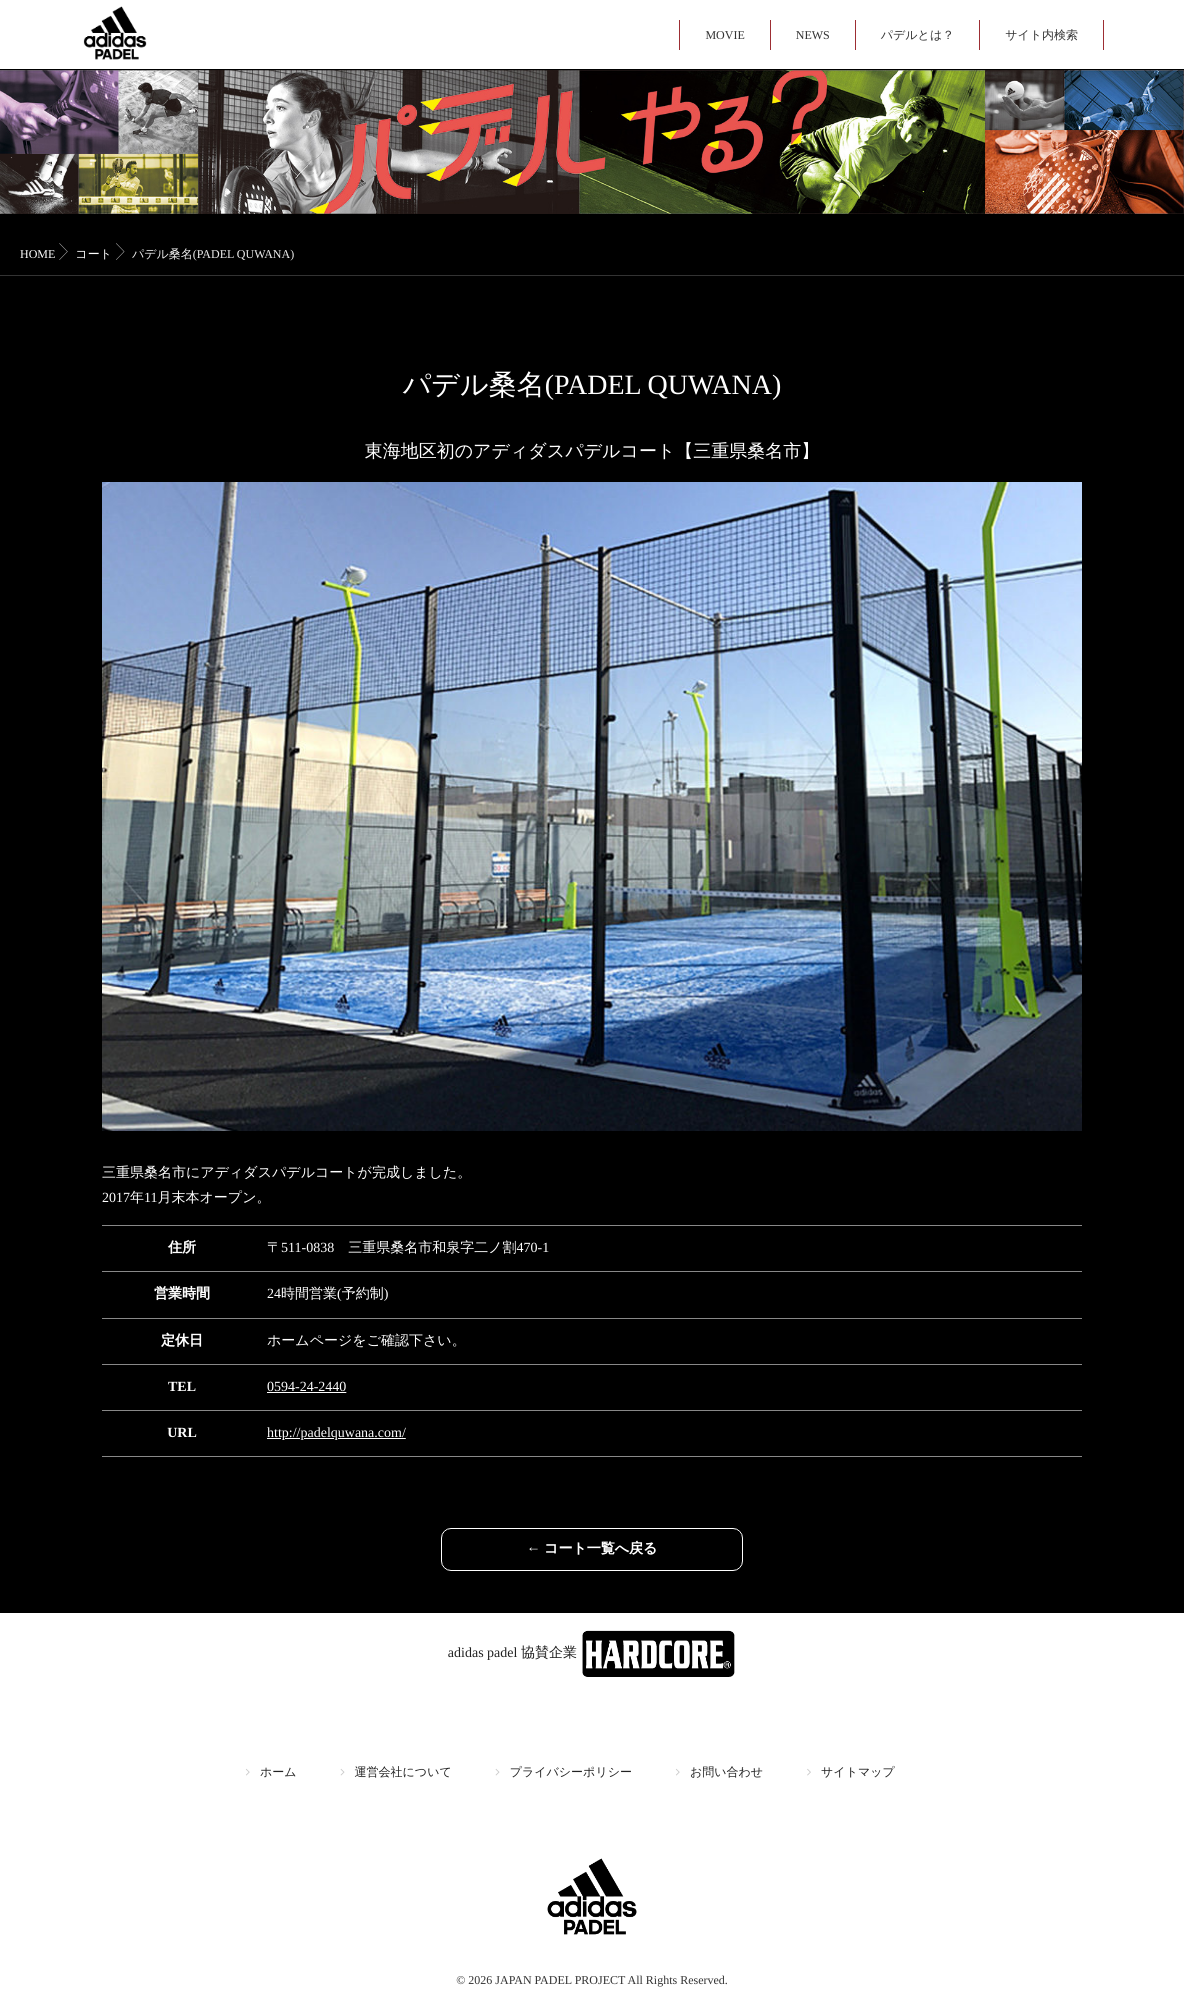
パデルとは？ (917, 35)
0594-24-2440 (306, 1387)
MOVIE (724, 35)
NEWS (813, 35)
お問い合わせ (726, 1772)
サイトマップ (858, 1772)
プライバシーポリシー (571, 1772)
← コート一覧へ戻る (592, 1549)
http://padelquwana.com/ (336, 1433)
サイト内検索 (1041, 35)
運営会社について (403, 1772)
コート (93, 254)
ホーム (278, 1772)
